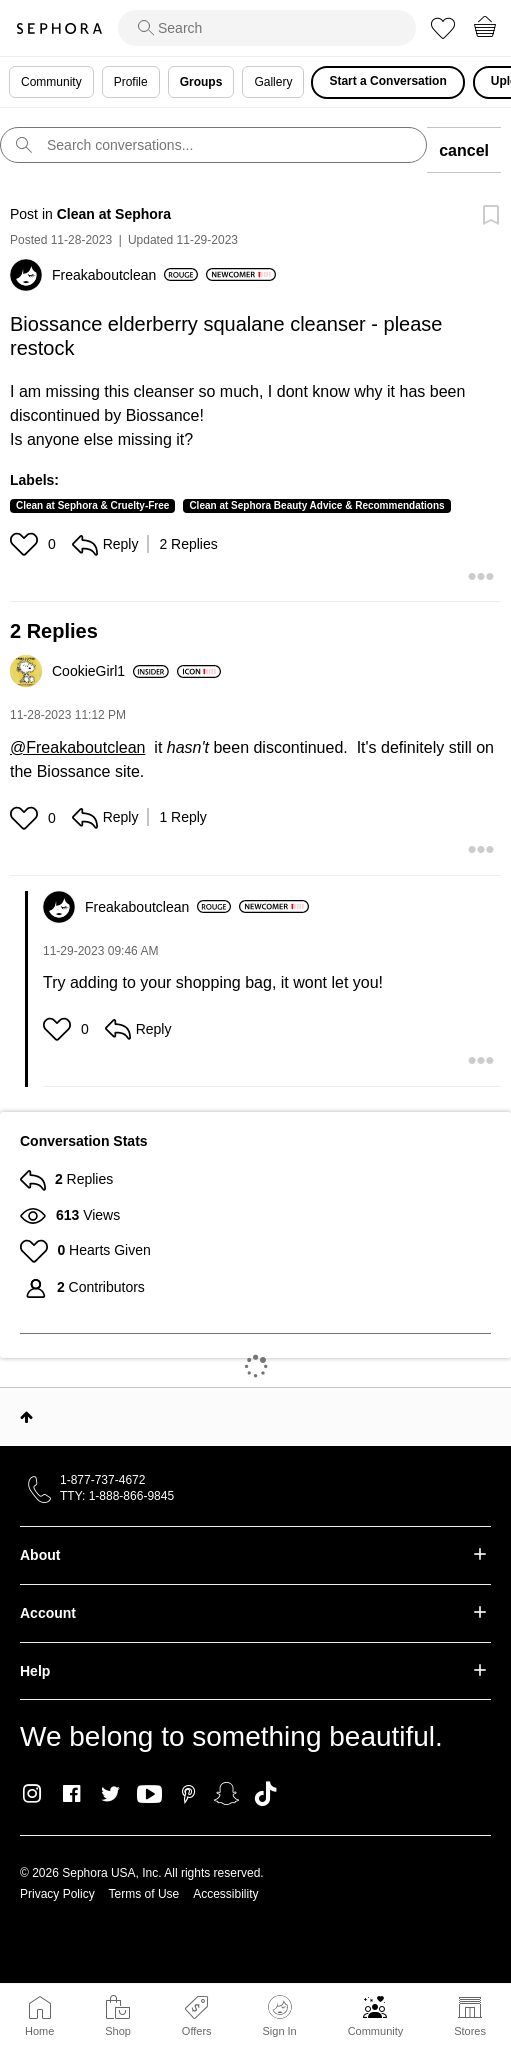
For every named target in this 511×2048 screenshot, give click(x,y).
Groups (201, 82)
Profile (131, 82)
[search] (267, 28)
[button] (26, 544)
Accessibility (225, 1894)
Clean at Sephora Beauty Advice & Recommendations (316, 505)
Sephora (59, 28)
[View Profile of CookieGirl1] (110, 671)
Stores (470, 2031)
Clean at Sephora (114, 214)
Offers (197, 2031)
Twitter (110, 1794)
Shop (118, 2031)
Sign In (279, 2016)
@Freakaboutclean (77, 747)
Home (39, 2031)
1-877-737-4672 (102, 1480)
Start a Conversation (387, 81)
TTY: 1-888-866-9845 (117, 1496)
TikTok (265, 1794)
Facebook (71, 1794)
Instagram (32, 1794)
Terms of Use (144, 1894)
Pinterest (188, 1794)
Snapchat (226, 1794)
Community (376, 2031)
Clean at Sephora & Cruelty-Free (92, 505)
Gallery (273, 82)
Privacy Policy (57, 1894)
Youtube (149, 1795)
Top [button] (26, 1417)
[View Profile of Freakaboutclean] (125, 275)
